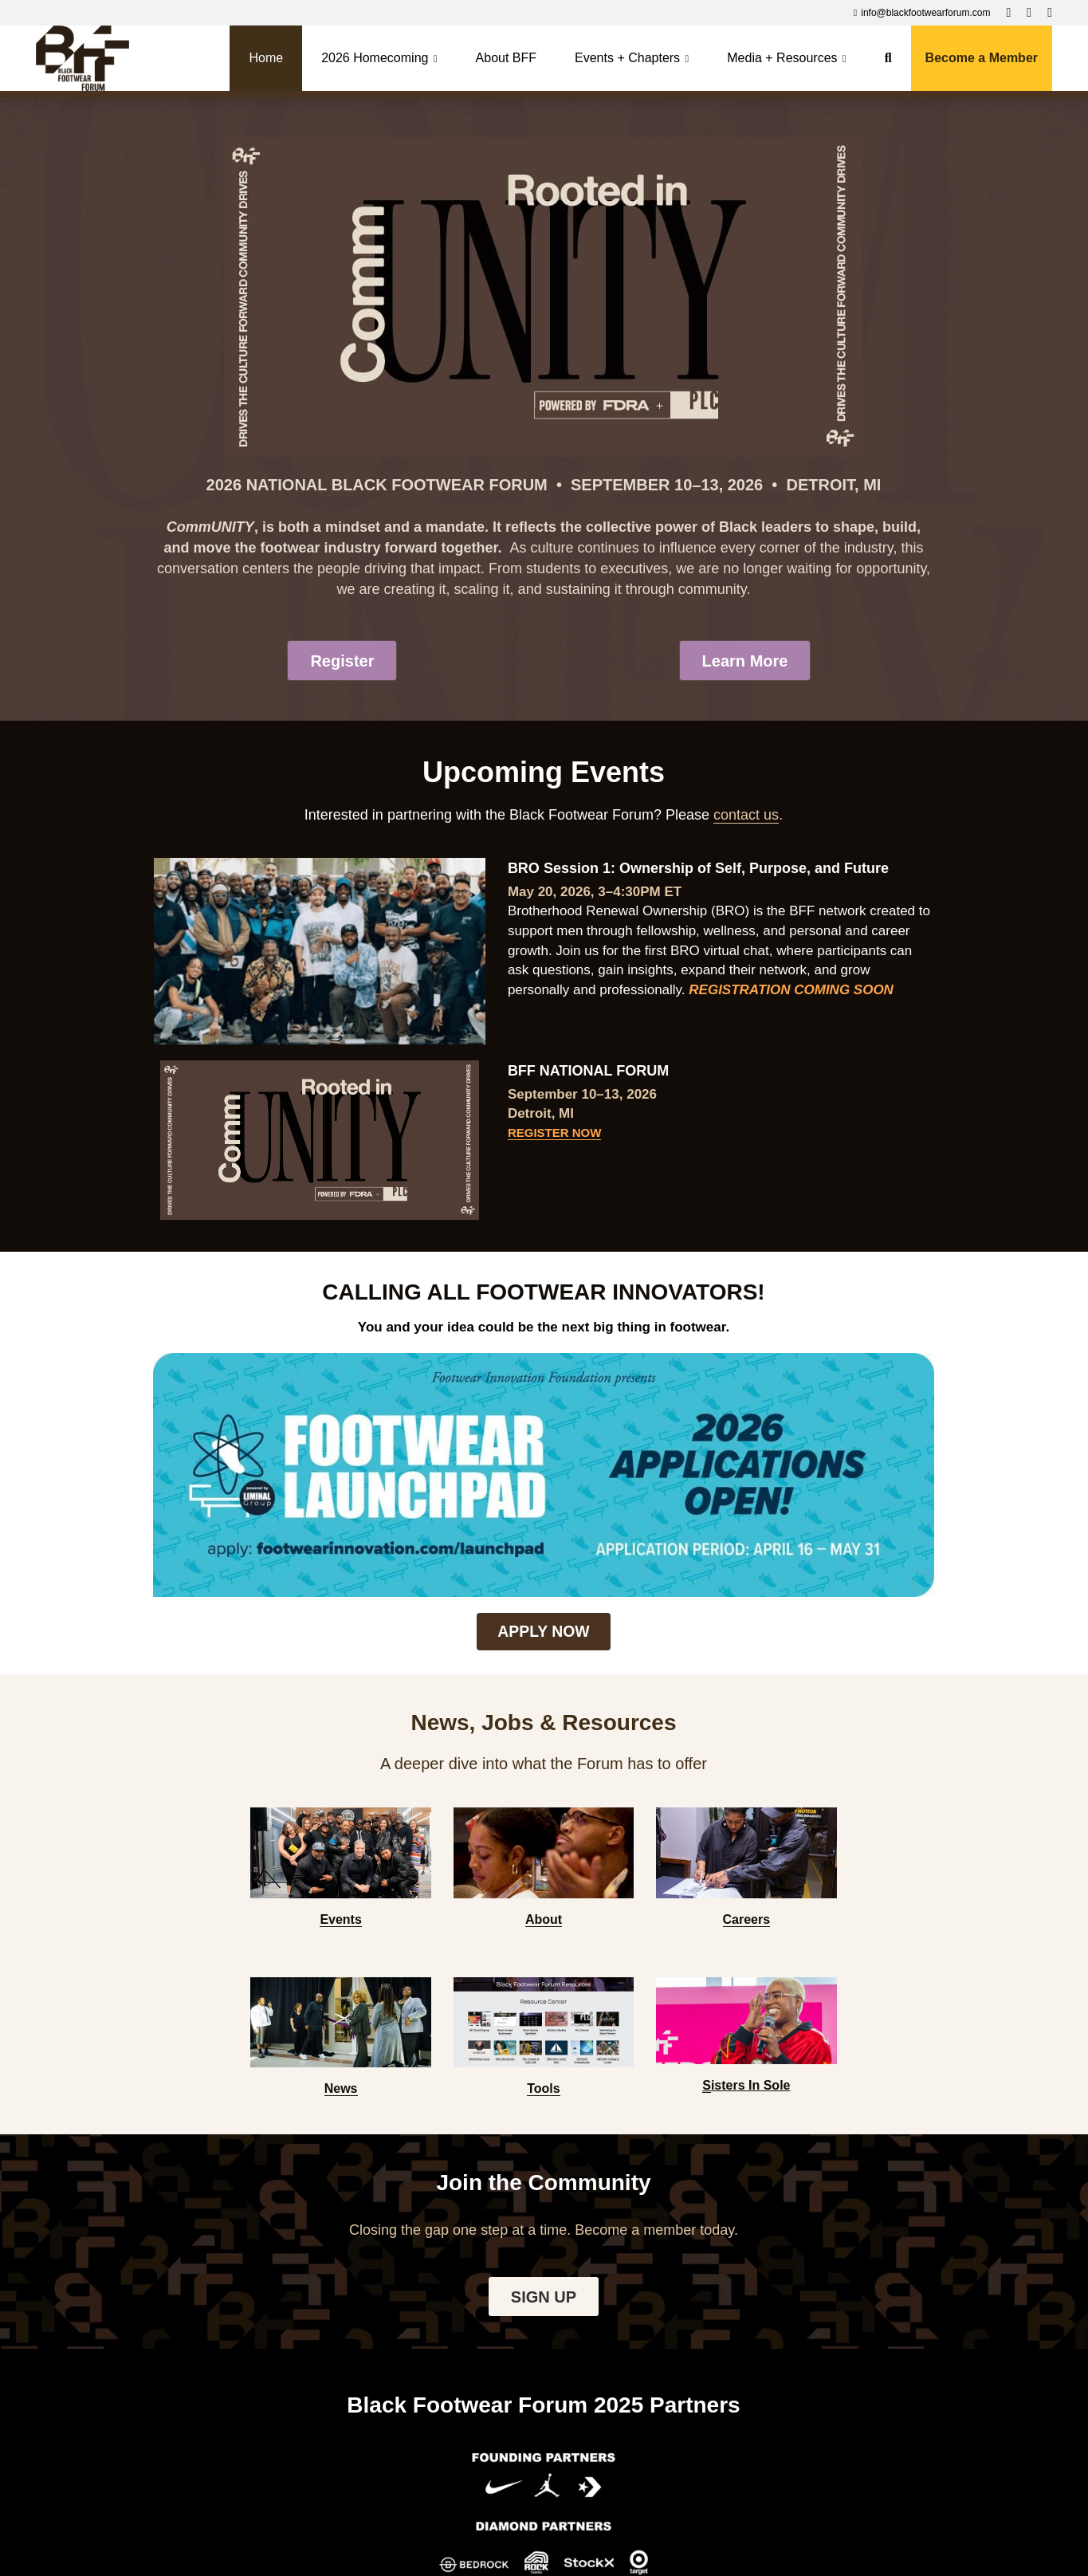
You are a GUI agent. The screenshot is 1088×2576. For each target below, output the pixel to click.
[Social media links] (1008, 12)
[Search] (888, 58)
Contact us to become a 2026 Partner (543, 2404)
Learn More (745, 662)
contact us (746, 818)
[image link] (82, 57)
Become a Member (981, 58)
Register (342, 662)
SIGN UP (543, 1959)
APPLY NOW (543, 1497)
